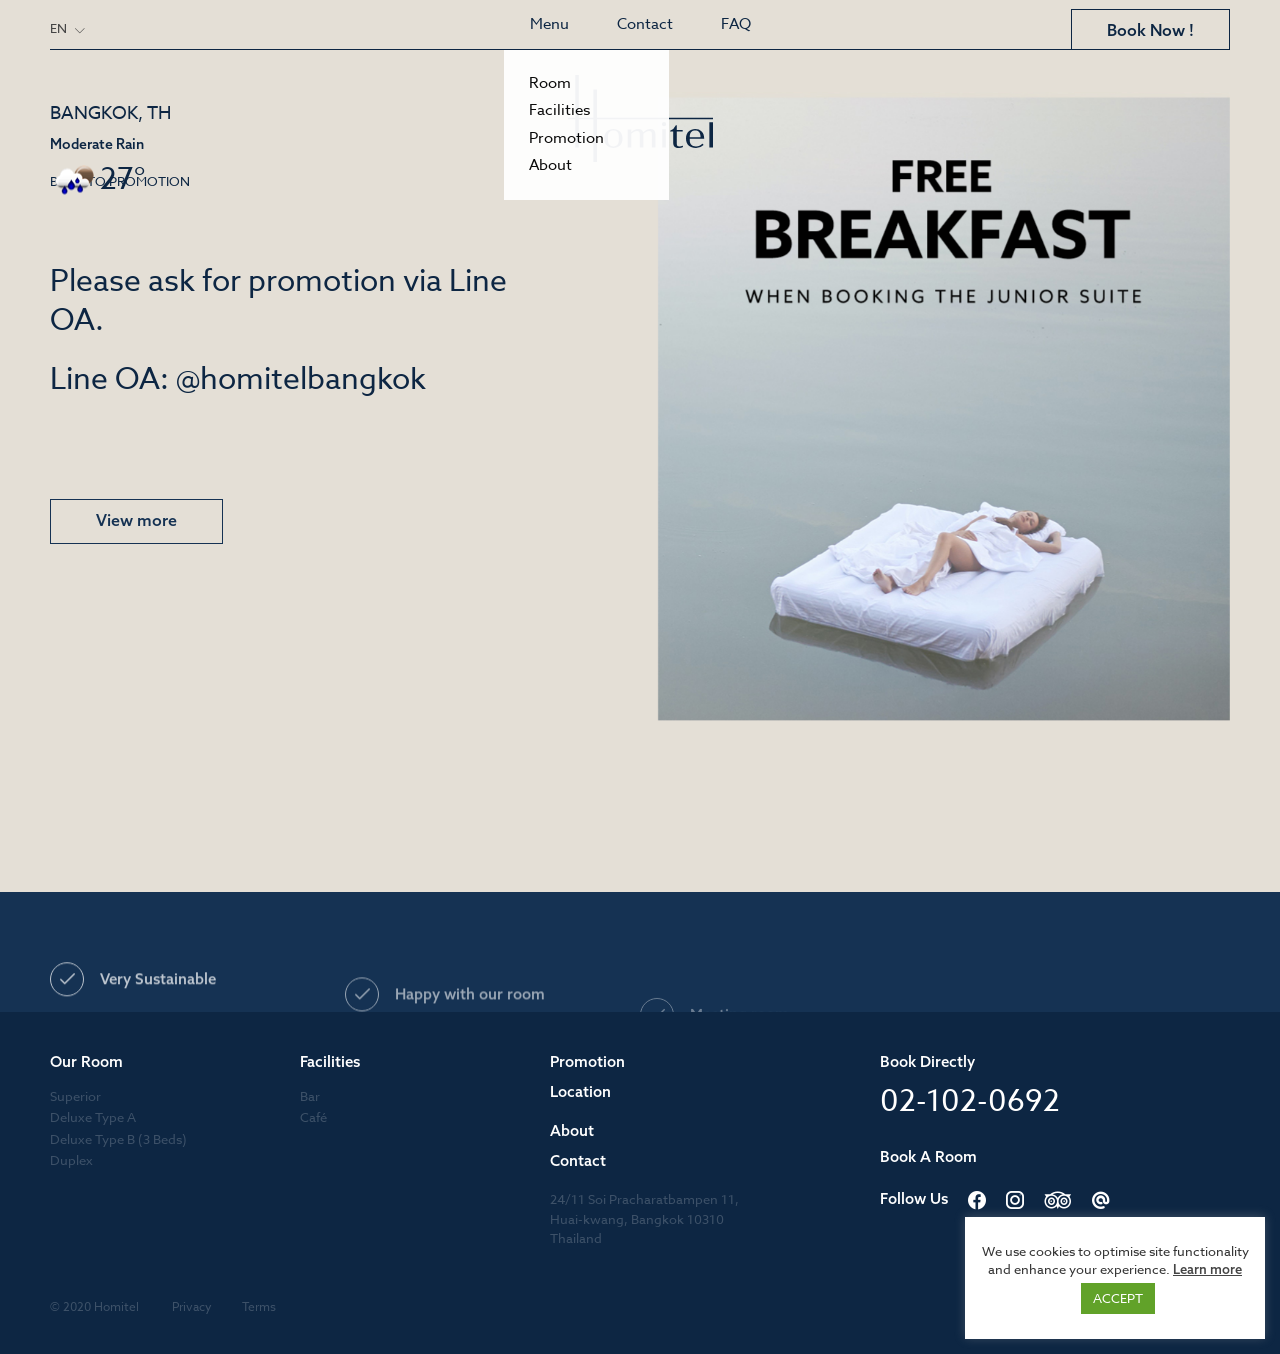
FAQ (736, 25)
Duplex (71, 1160)
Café (313, 1117)
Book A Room (928, 1156)
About (572, 1130)
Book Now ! (1150, 30)
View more (136, 521)
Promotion (587, 1061)
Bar (310, 1096)
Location (580, 1091)
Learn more (1207, 1269)
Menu (549, 25)
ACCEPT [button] (1118, 1298)
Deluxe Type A (93, 1117)
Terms (259, 1306)
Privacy (192, 1306)
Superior (75, 1096)
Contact (645, 25)
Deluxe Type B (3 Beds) (118, 1139)
